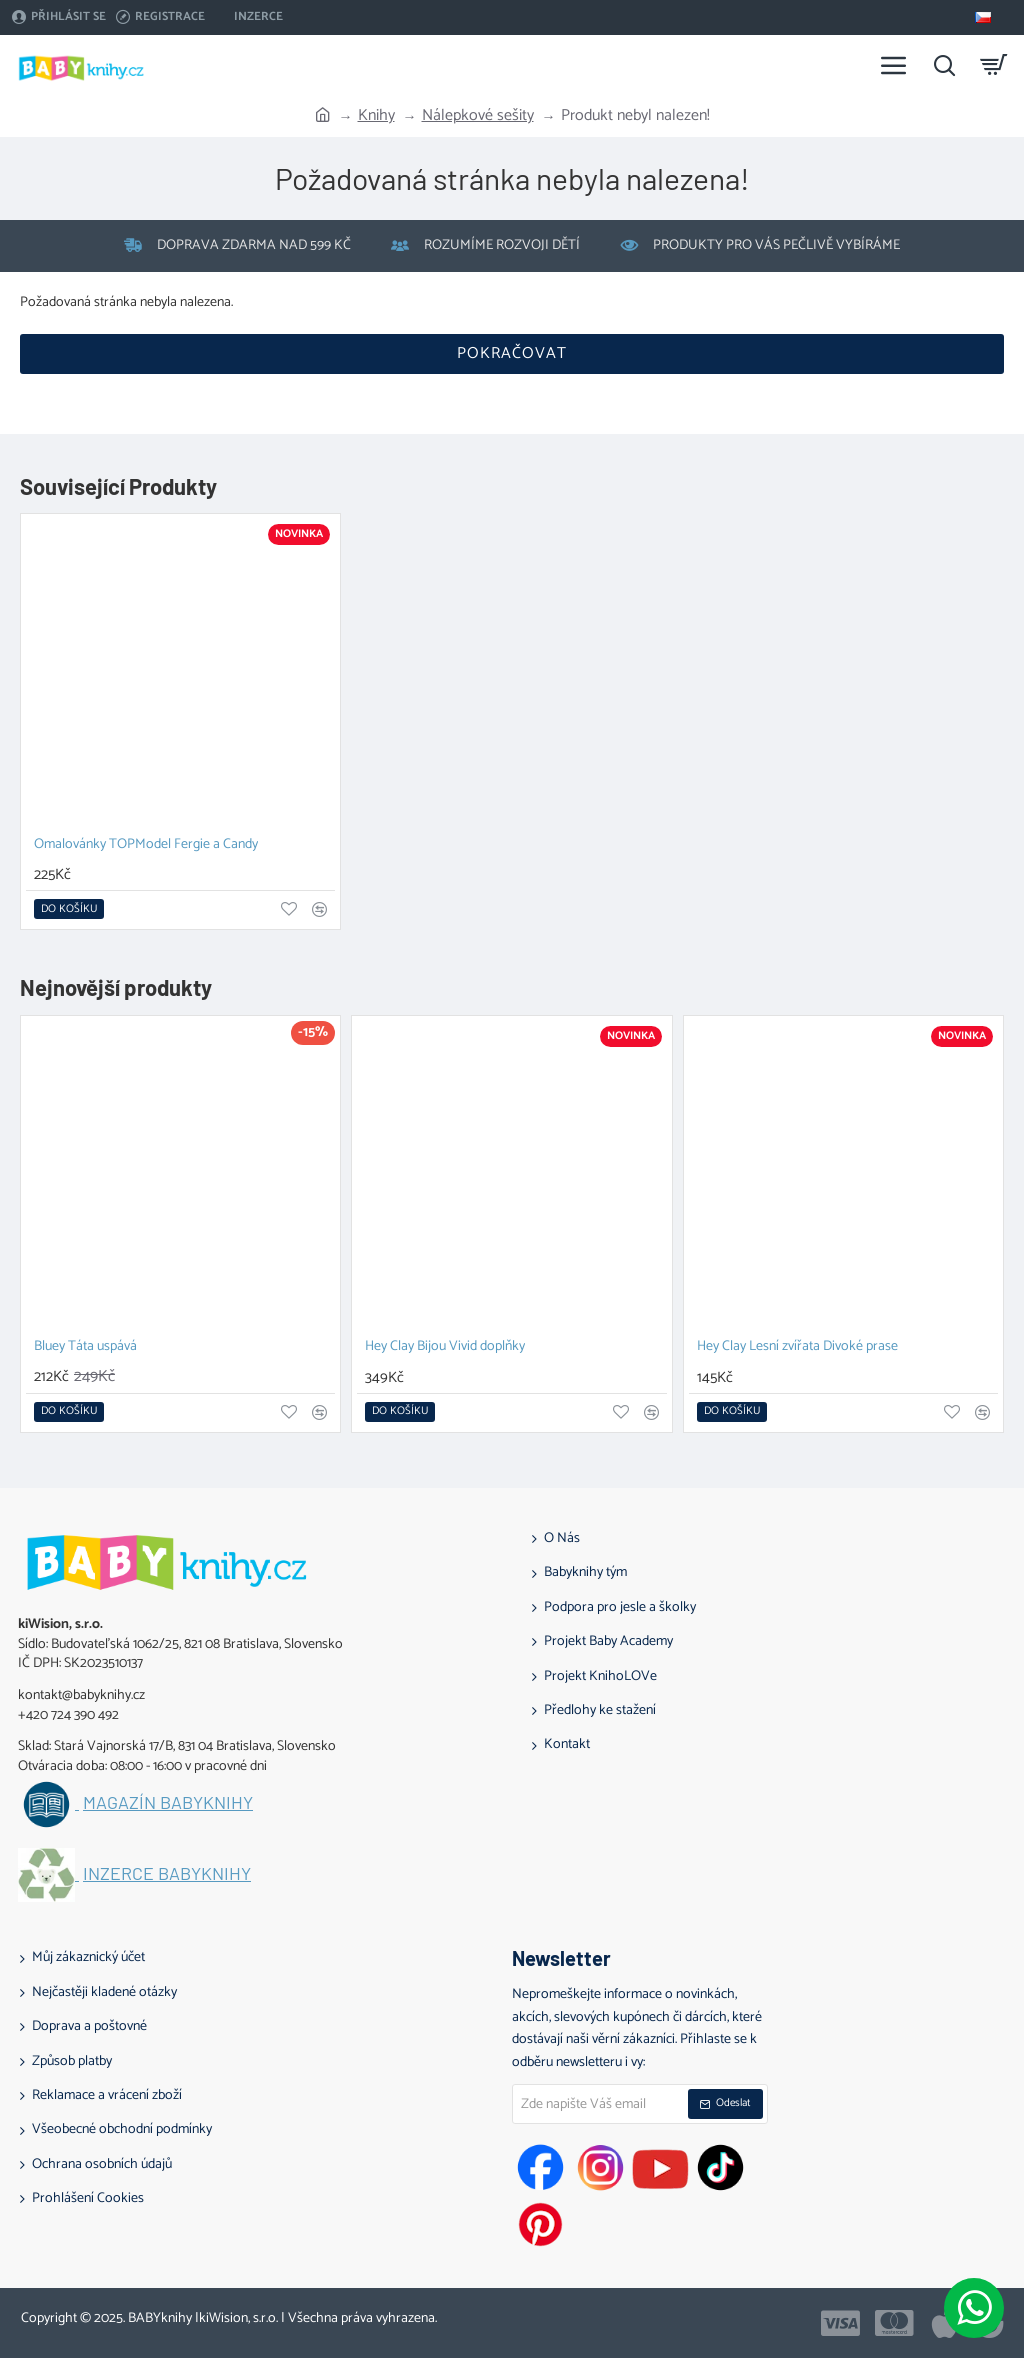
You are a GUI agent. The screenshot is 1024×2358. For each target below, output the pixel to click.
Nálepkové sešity (478, 116)
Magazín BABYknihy (168, 1803)
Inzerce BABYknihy (167, 1874)
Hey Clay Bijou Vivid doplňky (445, 1347)
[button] (69, 909)
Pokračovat (512, 353)
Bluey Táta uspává (85, 1347)
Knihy (376, 116)
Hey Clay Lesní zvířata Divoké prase (797, 1347)
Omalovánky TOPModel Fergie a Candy (146, 845)
